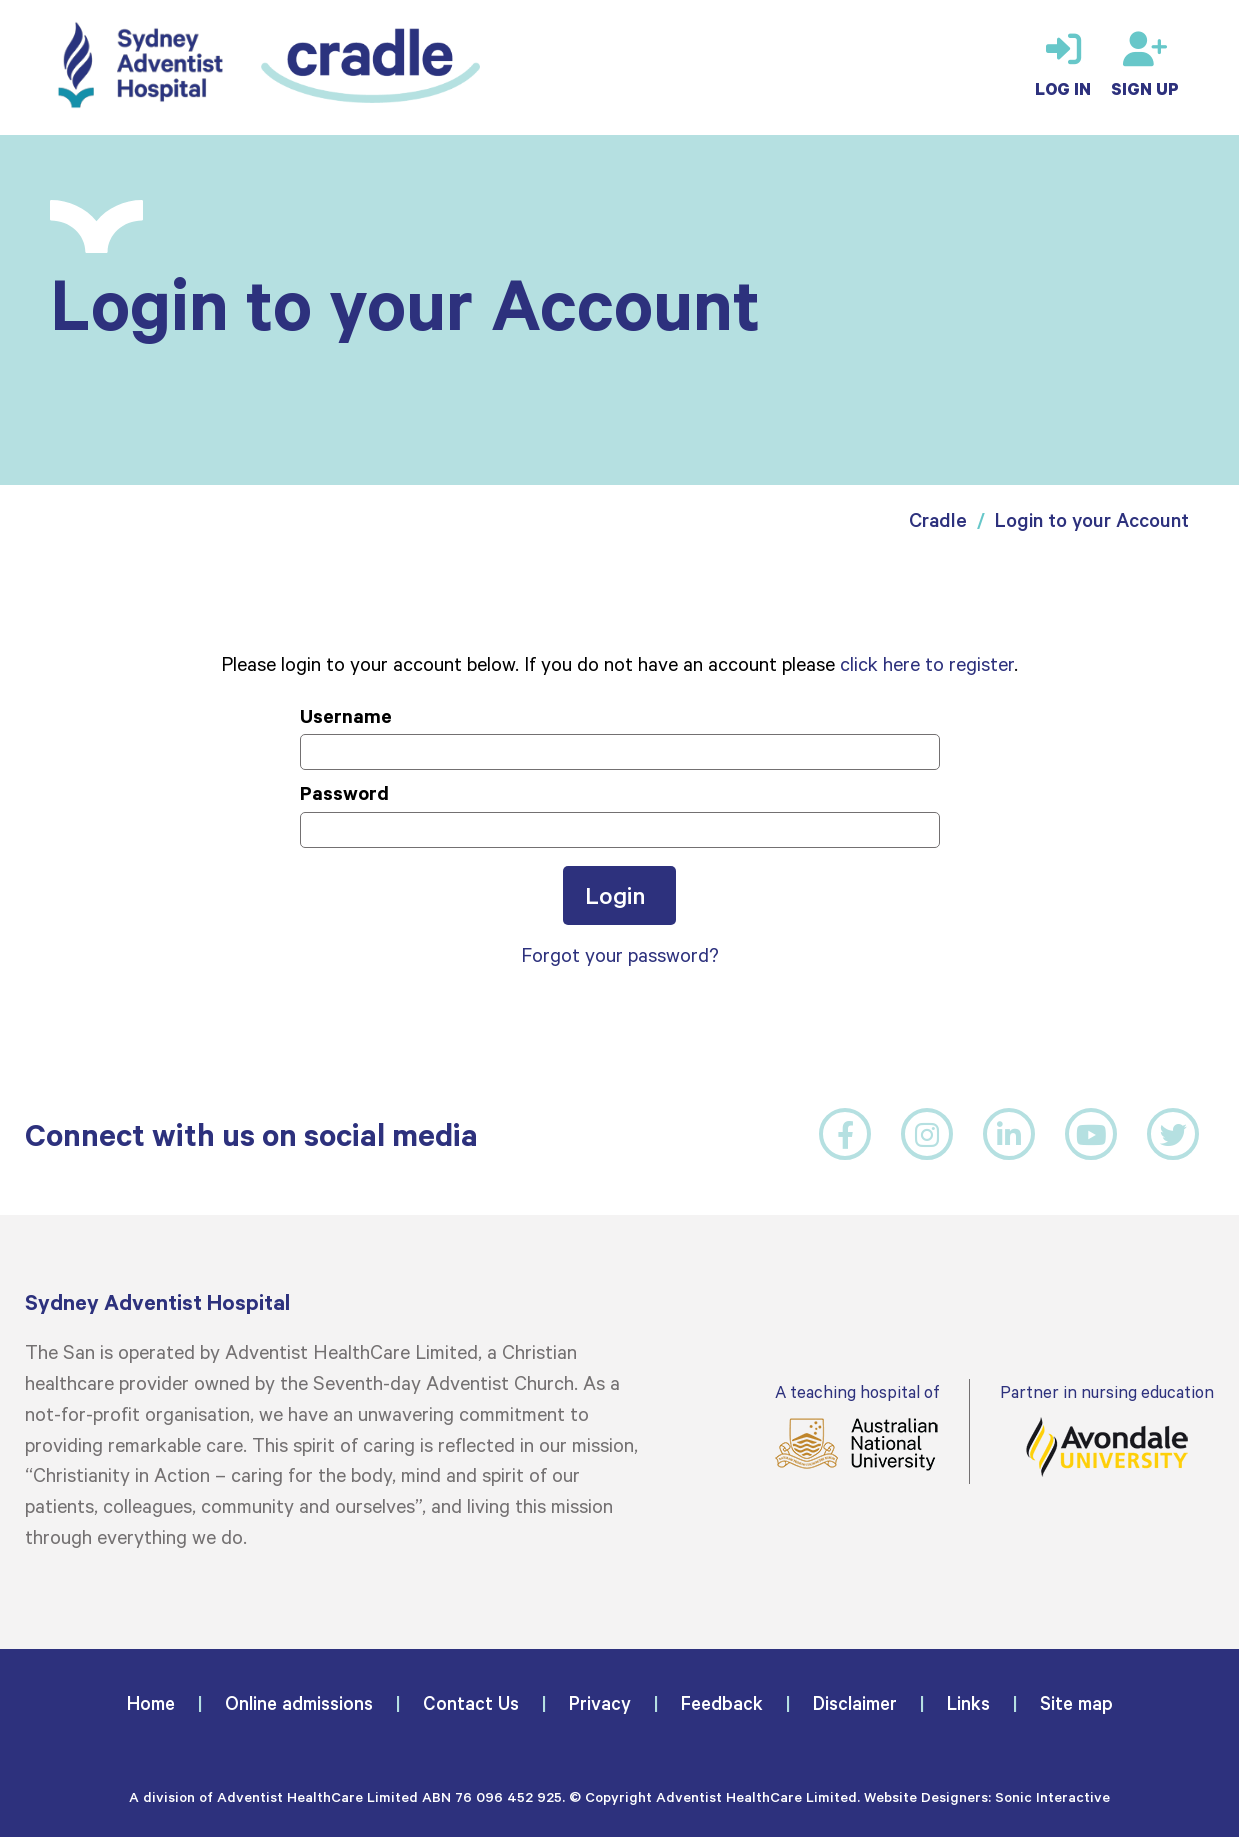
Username (346, 715)
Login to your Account (1092, 519)
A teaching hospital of (857, 1426)
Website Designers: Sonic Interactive (987, 1796)
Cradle (938, 519)
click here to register (927, 663)
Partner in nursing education (1107, 1429)
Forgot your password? (620, 954)
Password (344, 792)
